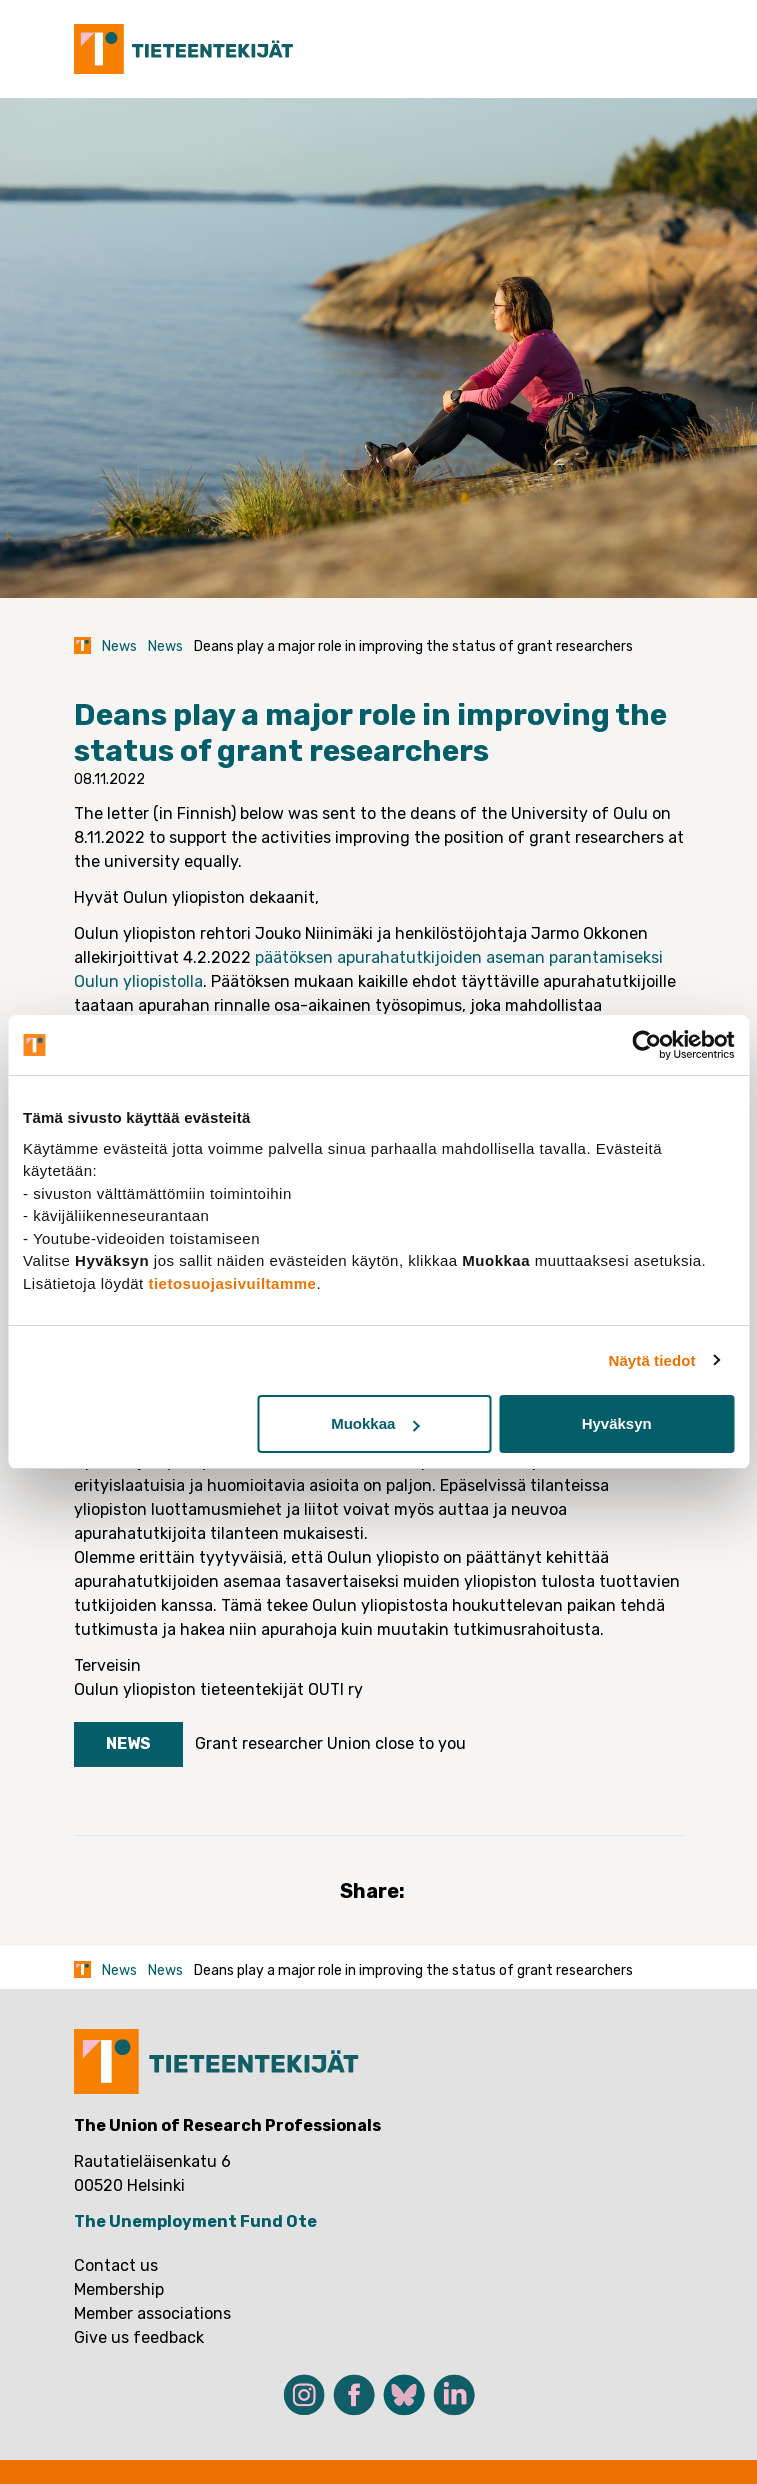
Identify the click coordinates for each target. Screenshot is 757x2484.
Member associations (152, 2313)
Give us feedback (139, 2337)
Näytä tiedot (652, 1360)
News (119, 646)
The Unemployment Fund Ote (195, 2221)
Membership (119, 2289)
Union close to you (396, 1743)
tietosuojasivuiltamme (232, 1283)
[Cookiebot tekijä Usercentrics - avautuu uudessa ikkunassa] (646, 1045)
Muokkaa (375, 1423)
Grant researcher (259, 1743)
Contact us (116, 2265)
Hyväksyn (617, 1423)
